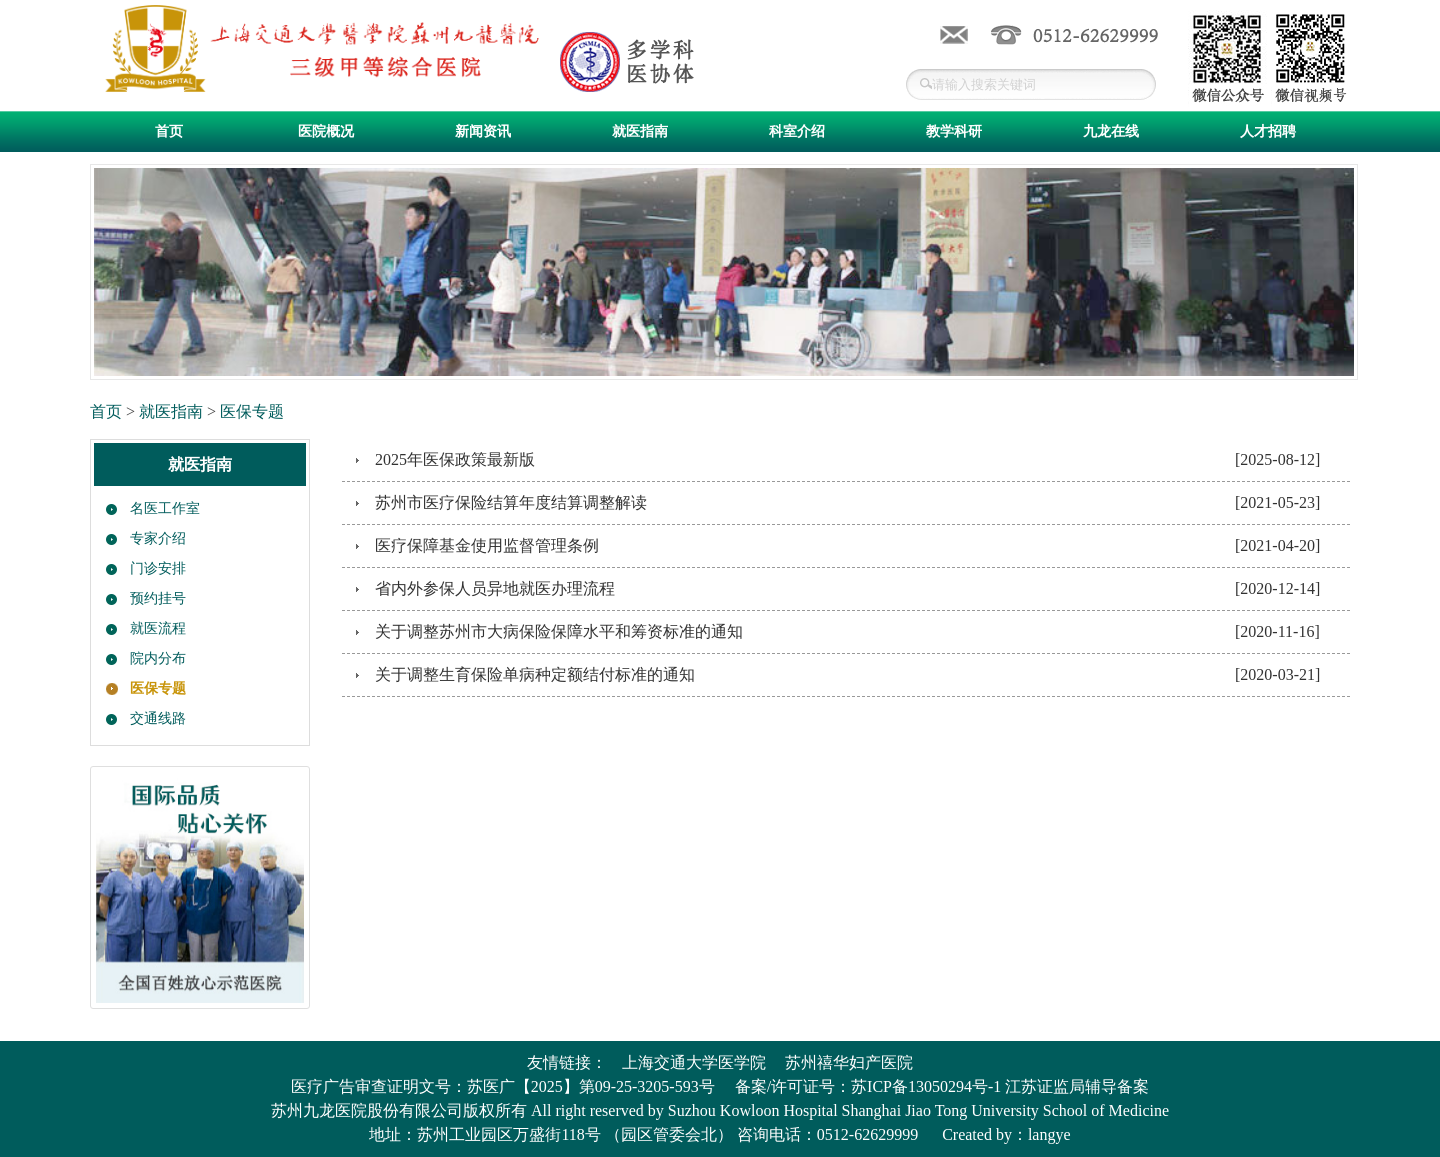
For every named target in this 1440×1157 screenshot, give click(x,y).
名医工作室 (165, 508)
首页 (169, 131)
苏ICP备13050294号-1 (926, 1086)
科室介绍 (797, 131)
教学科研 (954, 131)
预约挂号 (158, 598)
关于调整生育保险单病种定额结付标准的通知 (535, 674)
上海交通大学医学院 (694, 1062)
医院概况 (326, 131)
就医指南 (640, 131)
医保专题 (252, 411)
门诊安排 (158, 568)
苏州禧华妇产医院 (849, 1062)
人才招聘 (1268, 131)
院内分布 (158, 658)
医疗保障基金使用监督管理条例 (487, 545)
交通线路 (158, 718)
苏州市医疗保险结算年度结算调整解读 (511, 502)
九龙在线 (1111, 131)
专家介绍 (158, 538)
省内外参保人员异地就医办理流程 (495, 588)
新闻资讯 (483, 131)
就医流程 (158, 628)
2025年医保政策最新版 (455, 459)
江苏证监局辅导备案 (1077, 1086)
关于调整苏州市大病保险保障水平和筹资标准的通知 (559, 631)
